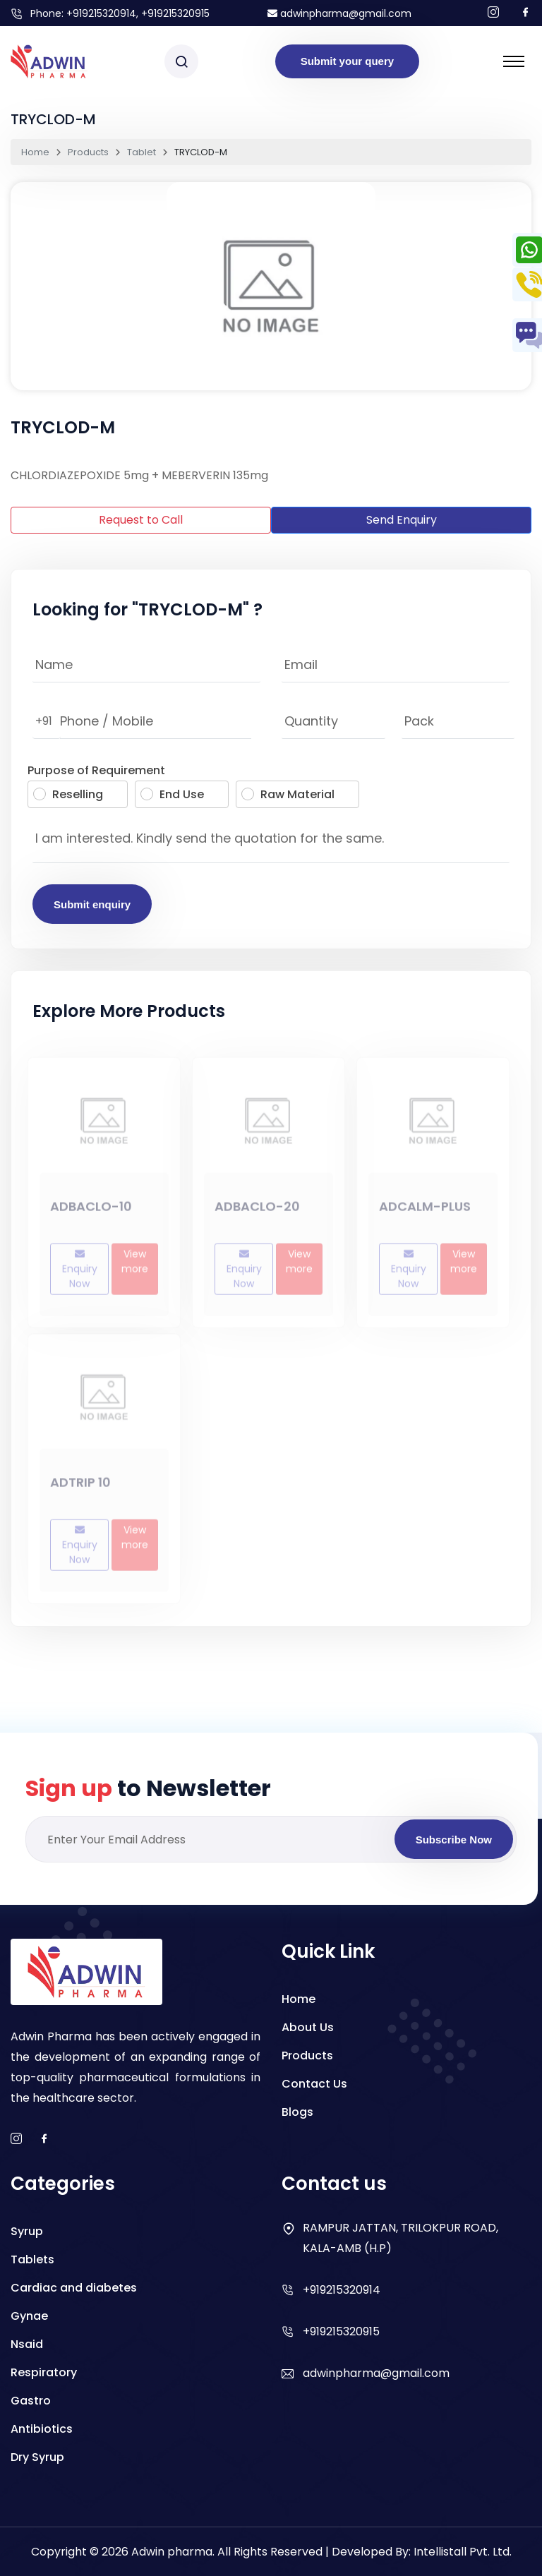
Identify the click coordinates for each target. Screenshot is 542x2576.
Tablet (141, 152)
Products (88, 152)
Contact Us (314, 2084)
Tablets (32, 2259)
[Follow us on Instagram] (493, 13)
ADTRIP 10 (80, 1486)
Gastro (31, 2401)
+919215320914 (101, 13)
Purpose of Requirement (96, 770)
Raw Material (288, 794)
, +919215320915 (173, 13)
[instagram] (16, 2139)
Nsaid (27, 2344)
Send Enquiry (401, 520)
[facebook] (44, 2139)
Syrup (27, 2231)
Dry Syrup (37, 2457)
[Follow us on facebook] (525, 13)
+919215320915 (341, 2331)
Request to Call (141, 520)
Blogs (297, 2112)
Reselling (68, 794)
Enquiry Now (79, 1274)
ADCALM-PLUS (425, 1211)
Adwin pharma (171, 2552)
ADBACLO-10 (91, 1211)
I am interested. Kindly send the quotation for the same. (271, 842)
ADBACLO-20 (257, 1211)
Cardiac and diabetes (74, 2288)
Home (35, 152)
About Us (308, 2027)
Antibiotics (42, 2429)
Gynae (29, 2316)
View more (134, 1265)
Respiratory (44, 2372)
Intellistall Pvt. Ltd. (463, 2552)
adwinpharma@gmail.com (339, 13)
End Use (172, 794)
